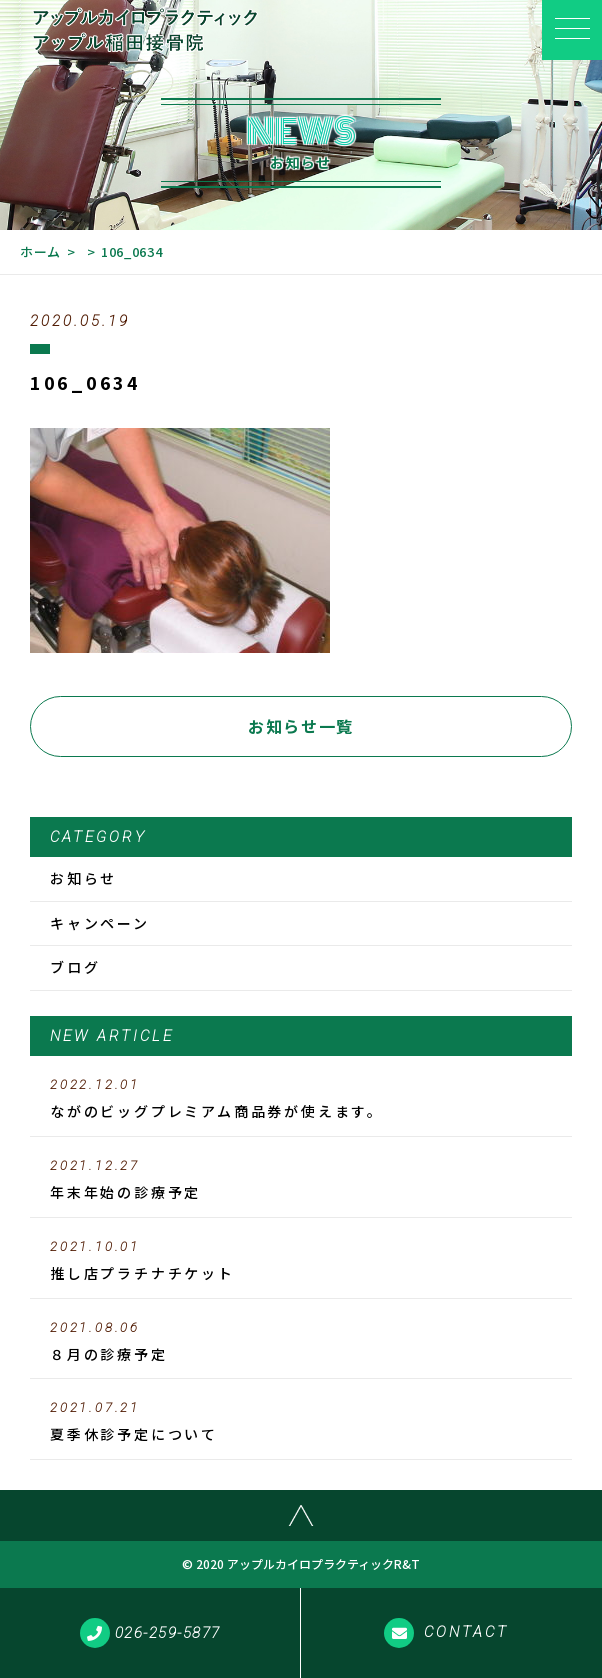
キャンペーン (100, 923)
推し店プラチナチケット (301, 1261)
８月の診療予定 (301, 1342)
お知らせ (83, 878)
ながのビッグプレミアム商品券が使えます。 (301, 1099)
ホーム (40, 251)
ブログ (75, 967)
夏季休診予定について (301, 1422)
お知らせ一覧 (301, 726)
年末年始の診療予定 (301, 1180)
